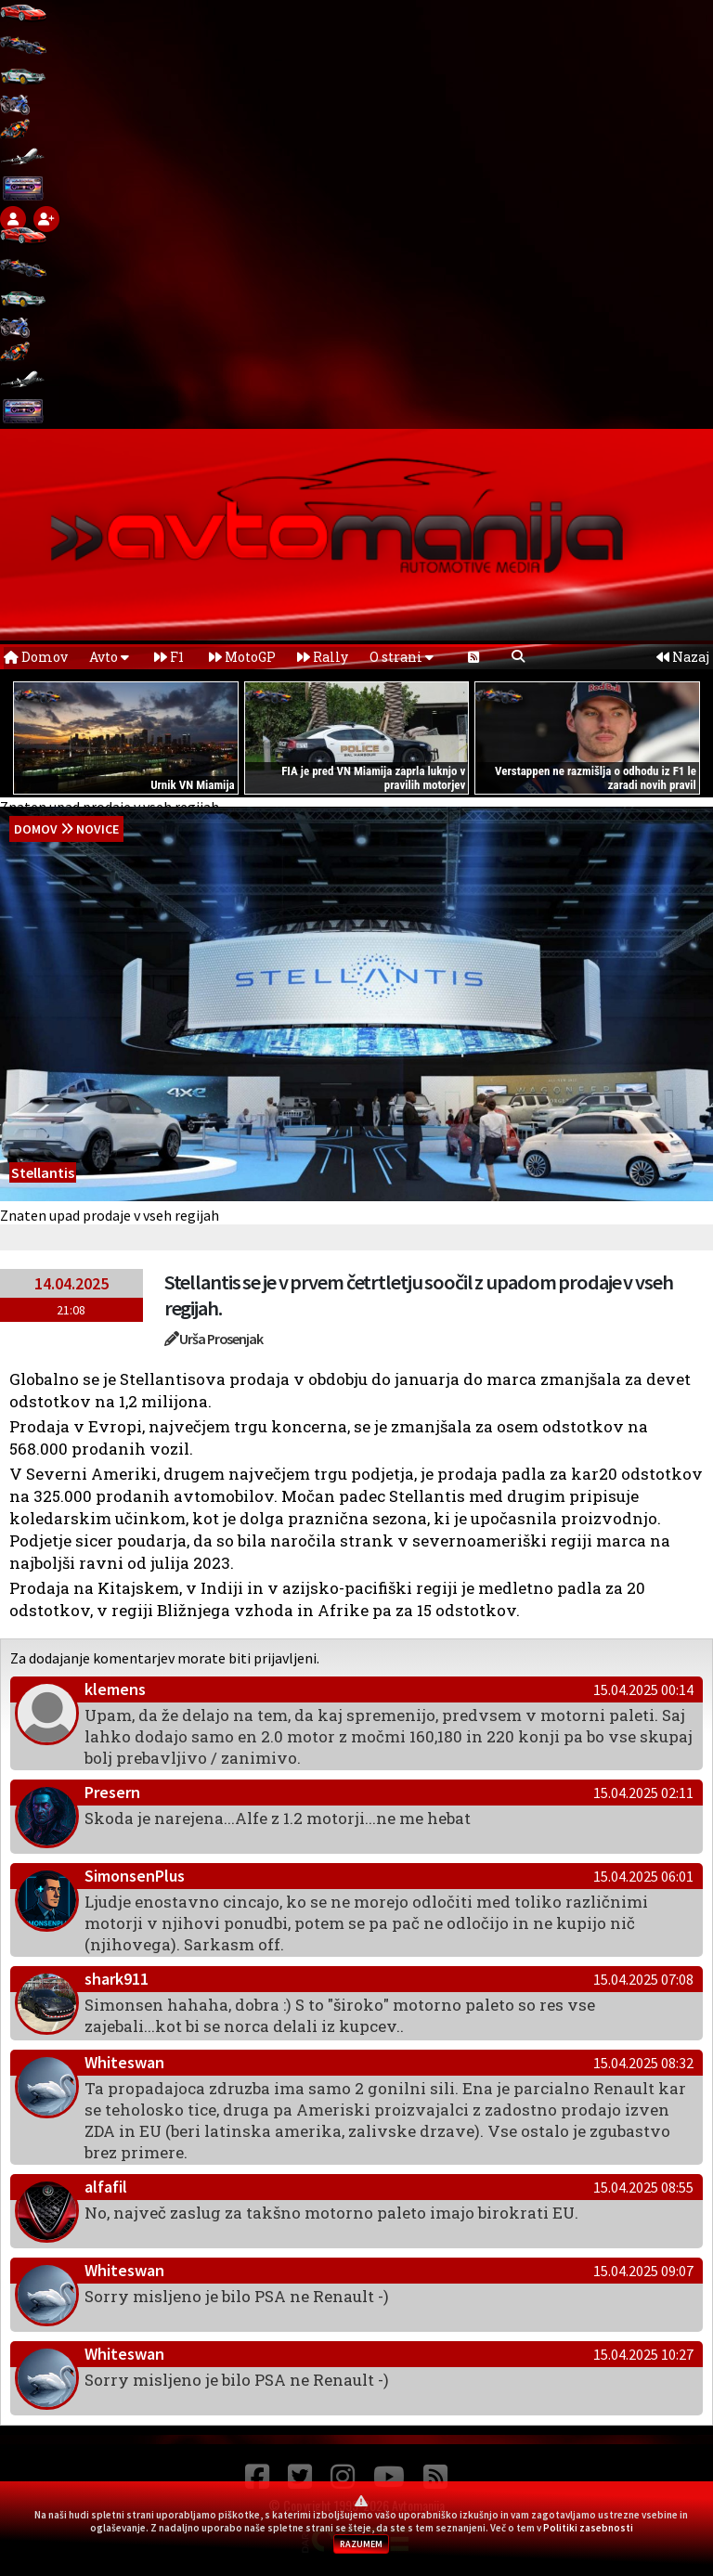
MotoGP (242, 657)
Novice (97, 829)
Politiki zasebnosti (588, 2527)
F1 (169, 657)
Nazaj (682, 657)
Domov (36, 657)
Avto (109, 657)
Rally (322, 657)
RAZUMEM (361, 2544)
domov (36, 829)
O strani (401, 657)
